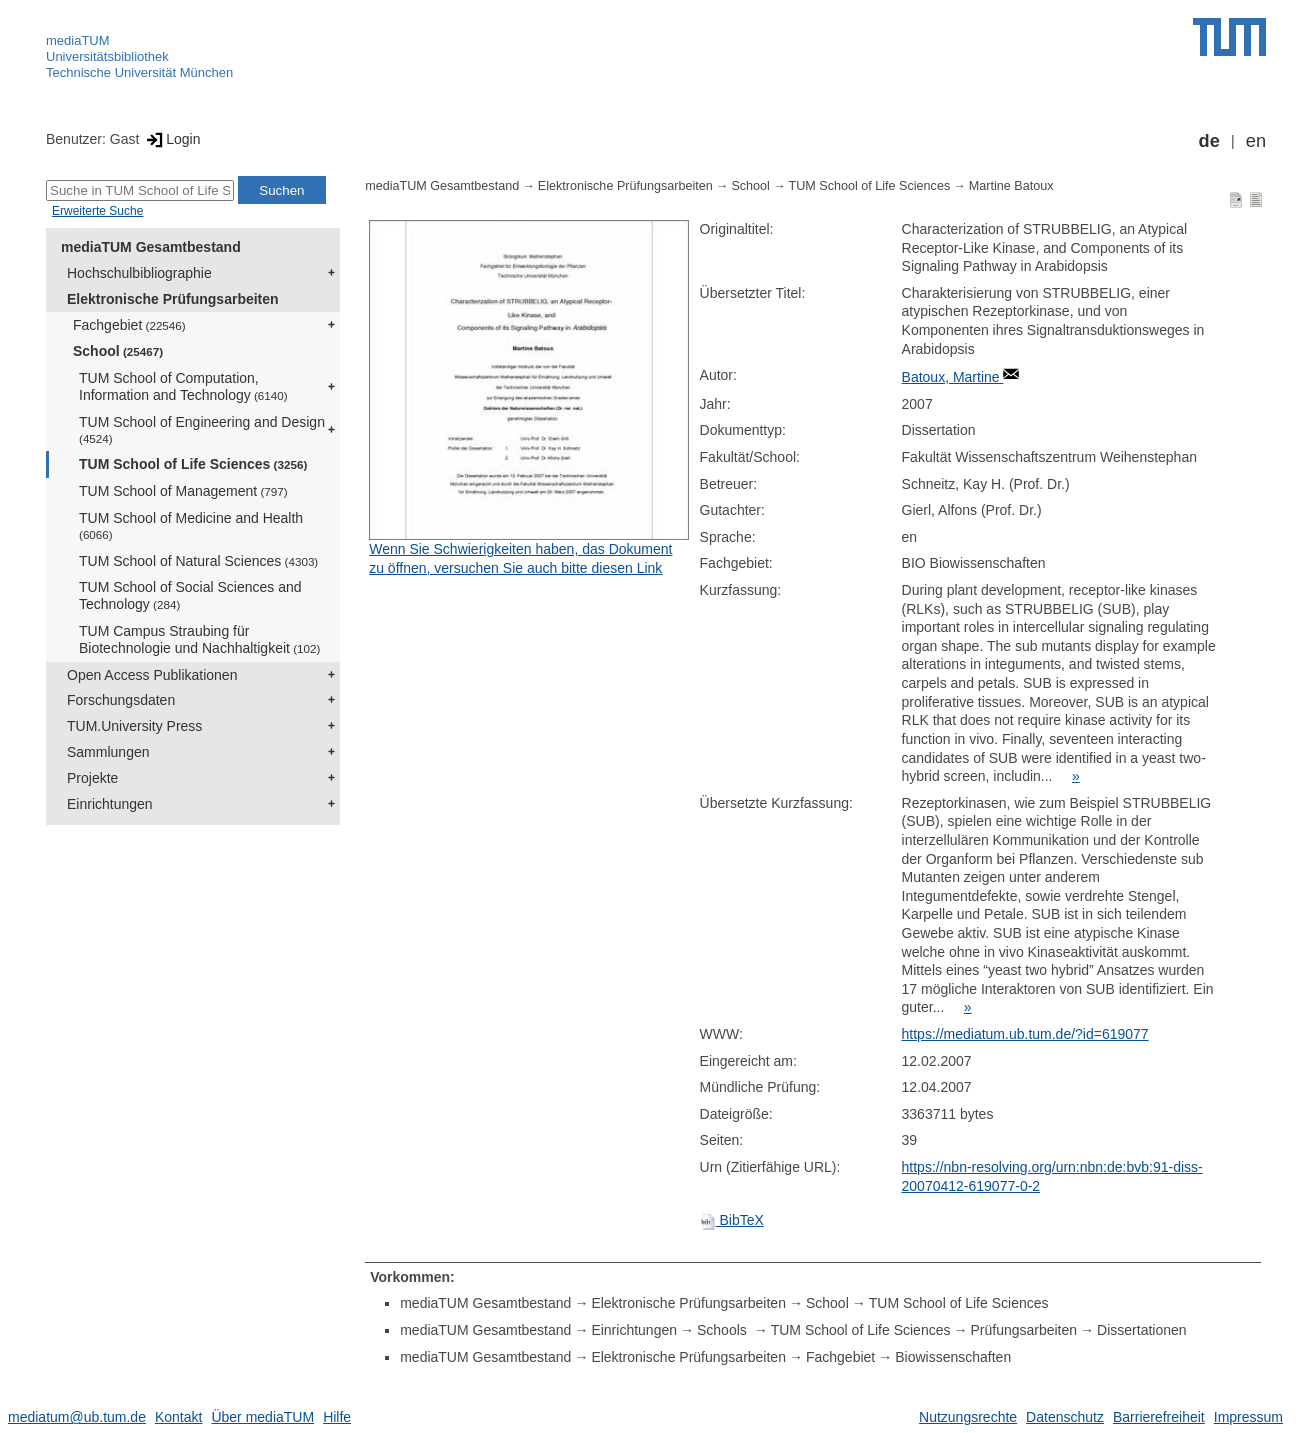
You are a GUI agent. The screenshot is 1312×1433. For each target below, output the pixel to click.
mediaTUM (78, 40)
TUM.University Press (134, 726)
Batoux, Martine (953, 377)
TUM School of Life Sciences (193, 464)
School (118, 351)
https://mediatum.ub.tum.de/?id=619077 (1025, 1034)
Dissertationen (1142, 1330)
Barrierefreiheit (1159, 1417)
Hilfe (337, 1417)
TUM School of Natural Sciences (198, 561)
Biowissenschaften (953, 1357)
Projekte (92, 778)
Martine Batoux (1011, 186)
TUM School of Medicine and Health (191, 525)
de (1209, 141)
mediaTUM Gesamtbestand (151, 247)
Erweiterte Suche (97, 211)
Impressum (1248, 1417)
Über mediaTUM (262, 1417)
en (1256, 141)
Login (171, 139)
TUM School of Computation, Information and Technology (183, 386)
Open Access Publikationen (152, 675)
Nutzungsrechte (968, 1417)
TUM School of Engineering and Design (202, 429)
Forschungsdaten (121, 700)
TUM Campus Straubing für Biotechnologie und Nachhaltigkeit (199, 639)
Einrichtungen (110, 804)
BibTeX (732, 1220)
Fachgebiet (129, 325)
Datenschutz (1065, 1417)
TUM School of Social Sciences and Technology (190, 595)
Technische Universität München (139, 72)
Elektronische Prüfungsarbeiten (173, 299)
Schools (724, 1330)
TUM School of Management (183, 491)
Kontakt (178, 1417)
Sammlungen (108, 752)
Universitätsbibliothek (107, 56)
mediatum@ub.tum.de (77, 1417)
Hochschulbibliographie (139, 273)
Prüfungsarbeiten (1023, 1330)
